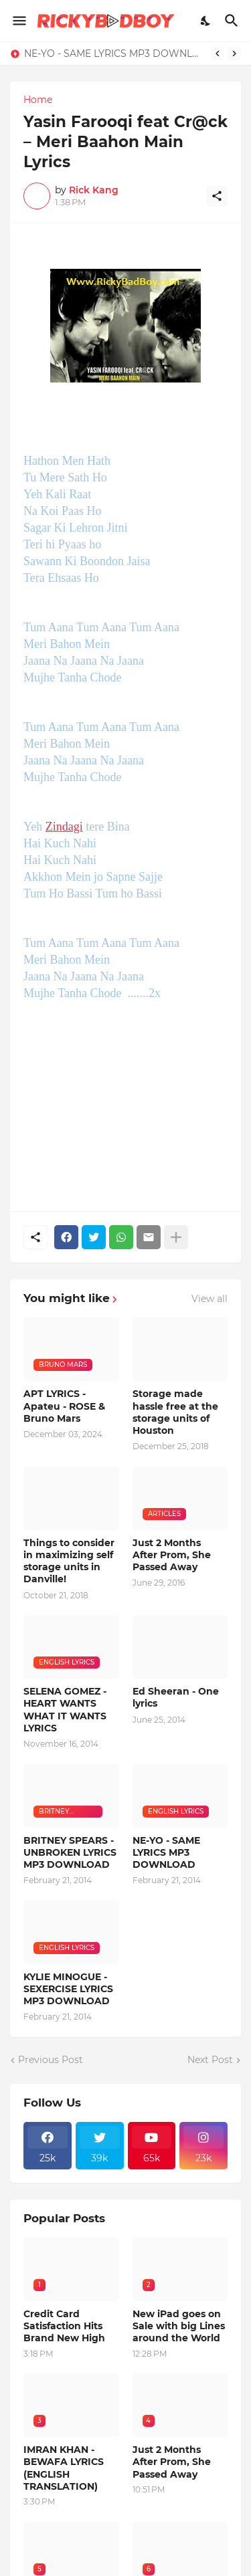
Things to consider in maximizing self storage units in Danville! (68, 1561)
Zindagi (64, 826)
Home (37, 99)
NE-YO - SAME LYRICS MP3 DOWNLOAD (114, 53)
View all (209, 1298)
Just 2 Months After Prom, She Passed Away (172, 1555)
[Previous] (217, 53)
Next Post (210, 2060)
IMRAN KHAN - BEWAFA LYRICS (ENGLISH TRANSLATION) (63, 2468)
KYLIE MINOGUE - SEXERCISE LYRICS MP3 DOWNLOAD (68, 1989)
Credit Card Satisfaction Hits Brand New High (64, 2326)
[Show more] (176, 1237)
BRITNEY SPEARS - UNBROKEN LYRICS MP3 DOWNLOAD (69, 1852)
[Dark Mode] (206, 20)
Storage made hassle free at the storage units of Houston (175, 1412)
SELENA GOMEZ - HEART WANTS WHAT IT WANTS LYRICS (64, 1709)
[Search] (233, 20)
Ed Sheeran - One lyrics (176, 1697)
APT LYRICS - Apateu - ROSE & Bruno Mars (64, 1406)
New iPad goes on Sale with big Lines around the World (179, 2326)
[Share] (217, 196)
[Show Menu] (18, 20)
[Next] (234, 53)
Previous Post (50, 2060)
